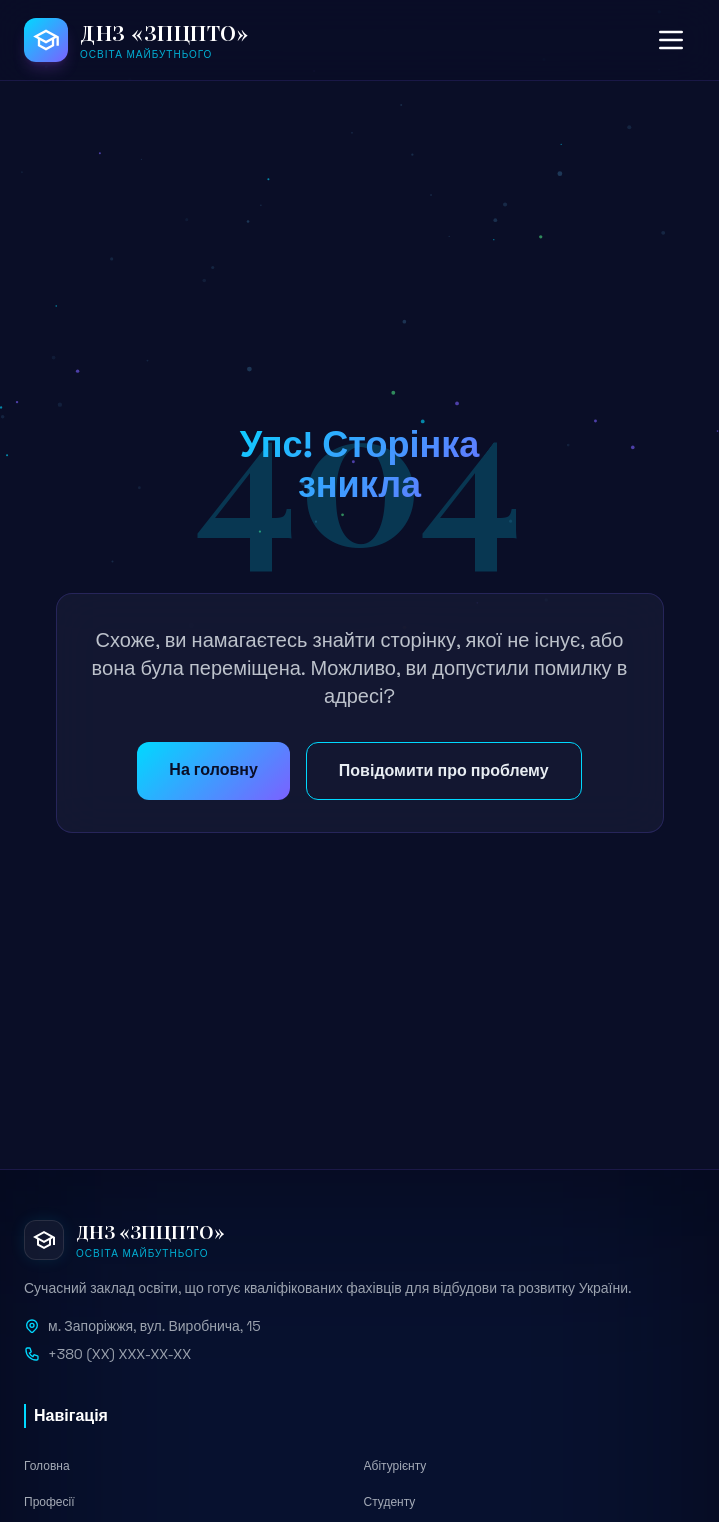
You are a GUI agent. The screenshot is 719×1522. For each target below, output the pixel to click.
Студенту (390, 1502)
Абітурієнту (395, 1466)
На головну (213, 769)
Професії (49, 1502)
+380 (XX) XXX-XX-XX (119, 1354)
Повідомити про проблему (444, 770)
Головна (47, 1466)
